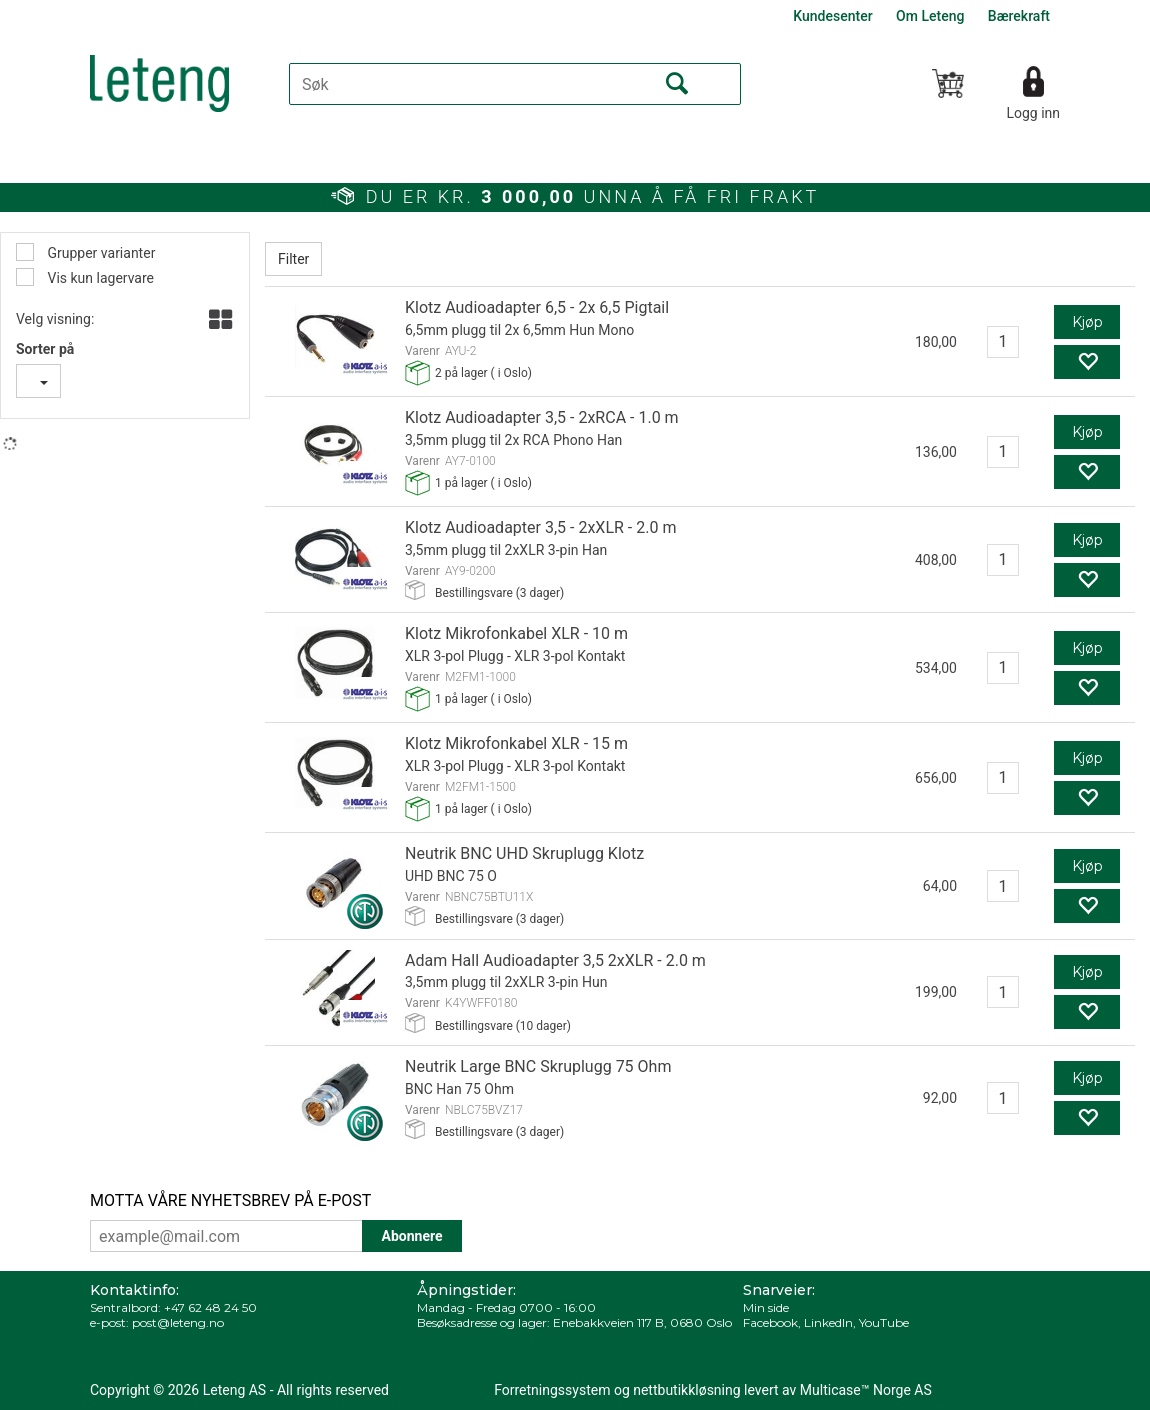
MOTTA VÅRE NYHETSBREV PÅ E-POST (230, 1200)
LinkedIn (828, 1322)
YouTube (884, 1322)
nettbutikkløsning (686, 1390)
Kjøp (1087, 322)
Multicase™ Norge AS (866, 1390)
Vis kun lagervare (99, 278)
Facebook (770, 1322)
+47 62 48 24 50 (210, 1307)
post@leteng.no (178, 1322)
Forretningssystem (552, 1390)
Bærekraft (1019, 16)
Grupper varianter (99, 253)
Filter (293, 259)
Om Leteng (930, 16)
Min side (766, 1307)
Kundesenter (832, 16)
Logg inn (1033, 113)
